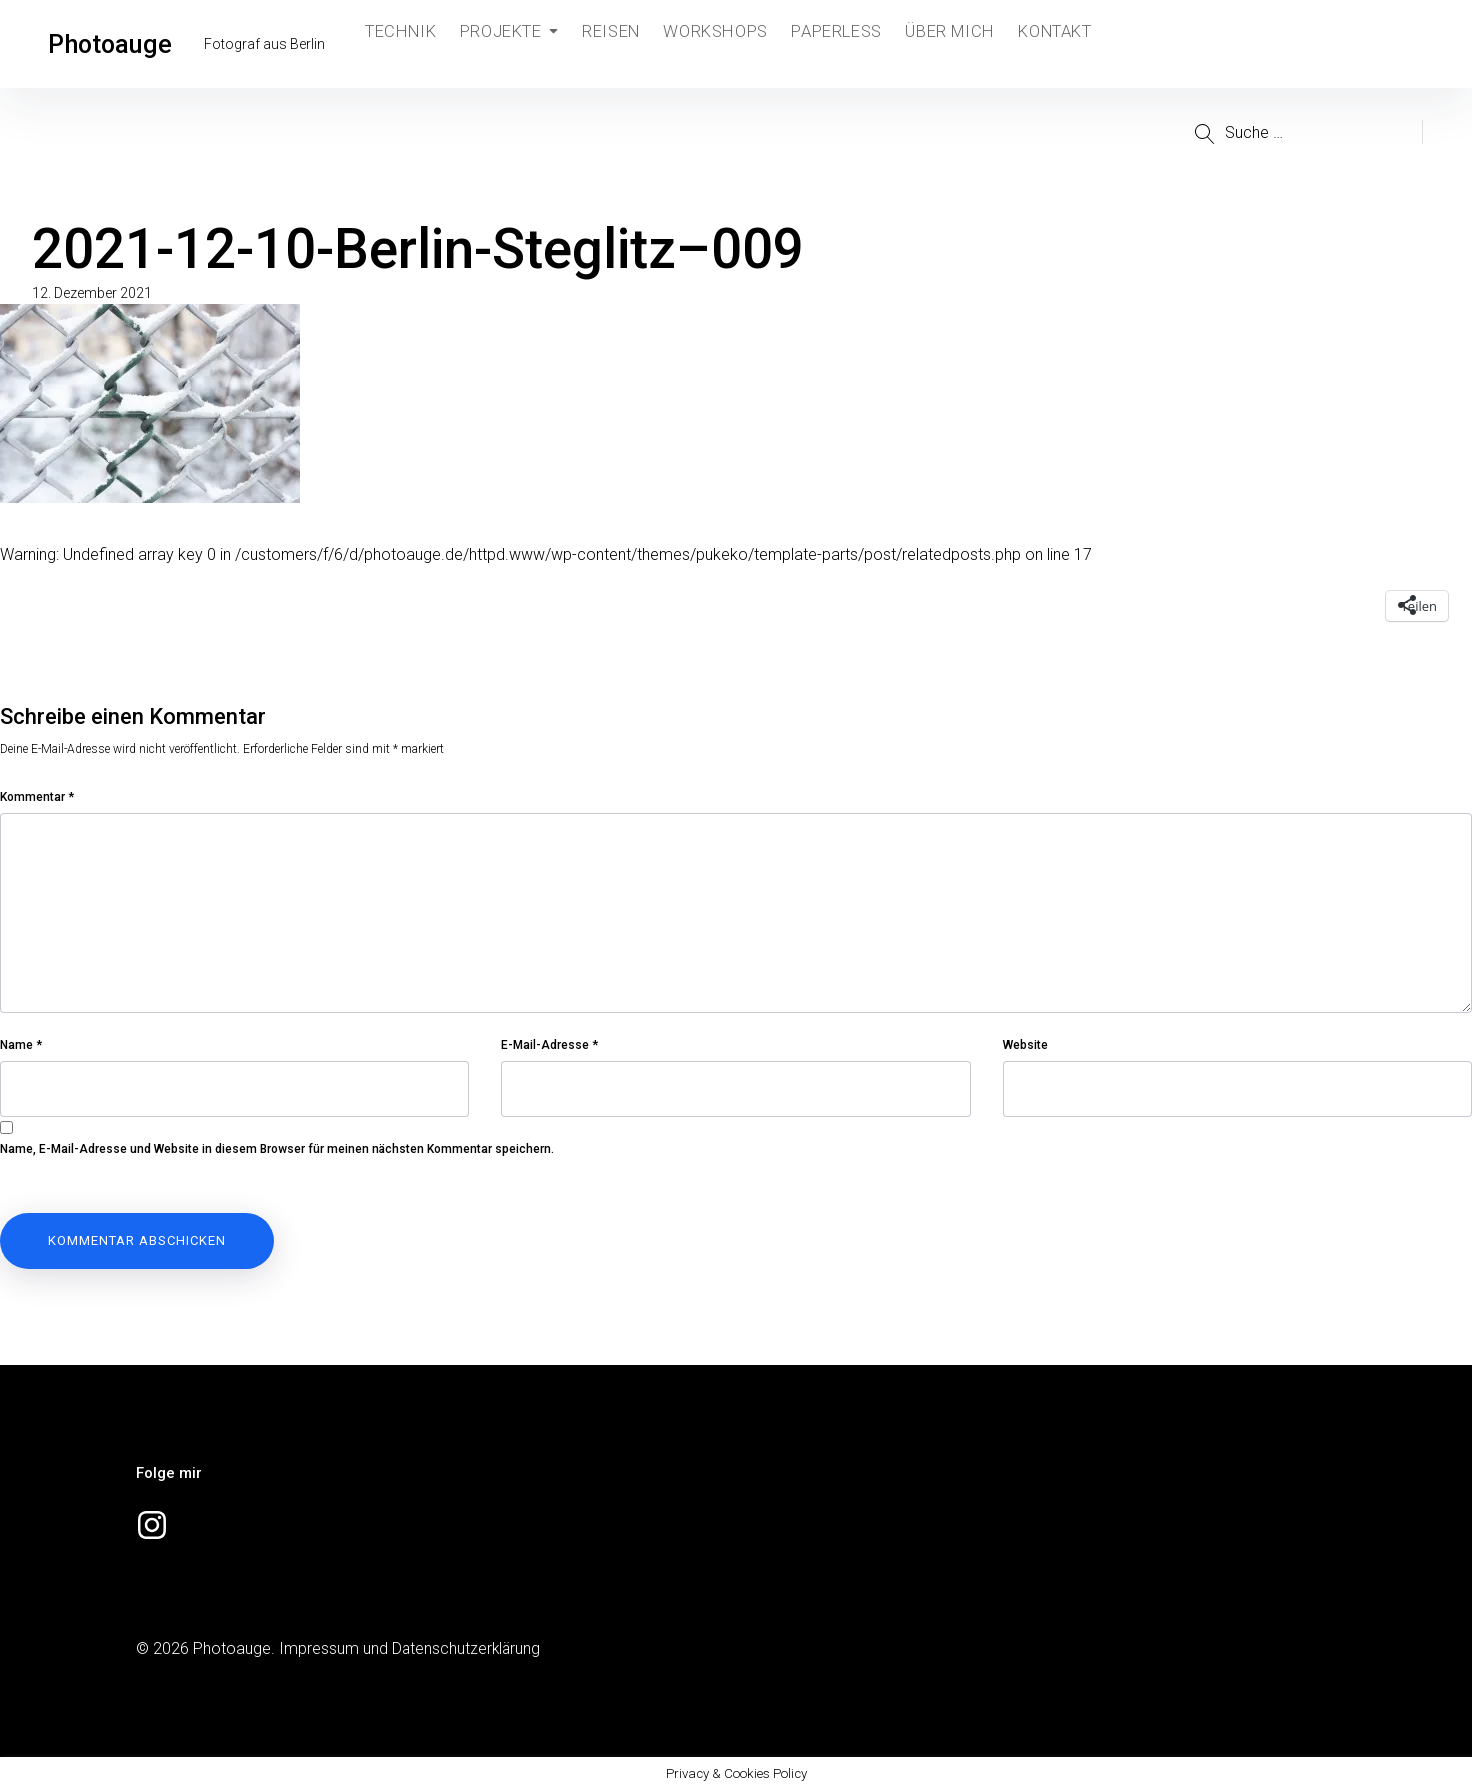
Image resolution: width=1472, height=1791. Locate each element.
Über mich (964, 43)
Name (21, 1045)
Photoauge (114, 44)
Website (1025, 1045)
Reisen (620, 43)
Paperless (849, 43)
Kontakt (1073, 43)
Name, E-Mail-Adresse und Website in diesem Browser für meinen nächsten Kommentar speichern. (277, 1149)
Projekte (513, 43)
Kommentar (37, 797)
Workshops (727, 43)
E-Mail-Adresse (549, 1045)
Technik (402, 43)
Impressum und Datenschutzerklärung (411, 1648)
